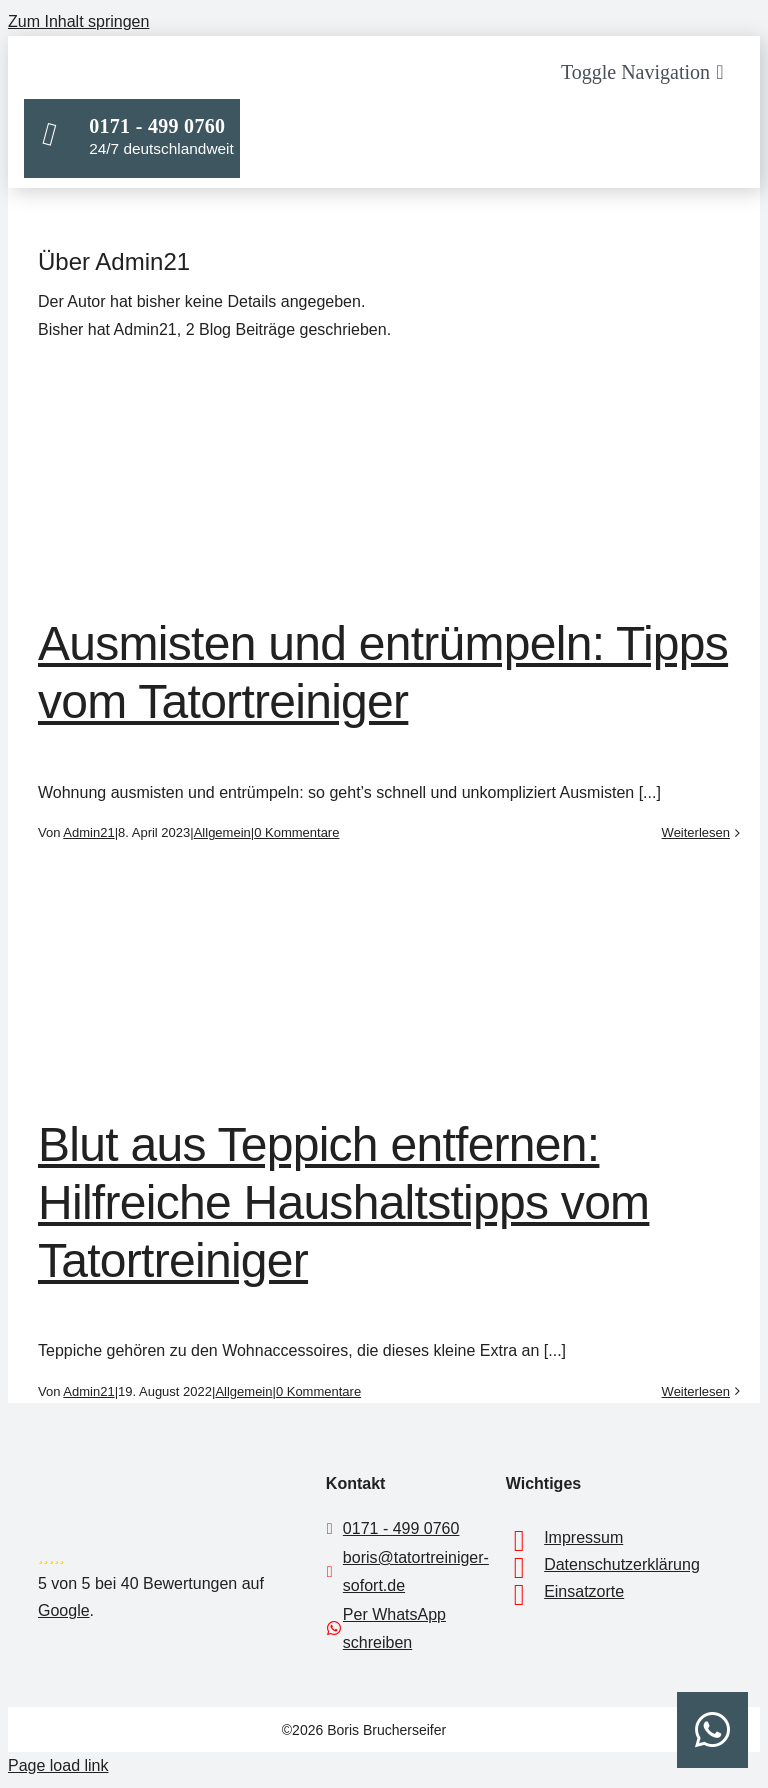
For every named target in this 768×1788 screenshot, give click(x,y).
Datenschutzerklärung (622, 1564)
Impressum (583, 1537)
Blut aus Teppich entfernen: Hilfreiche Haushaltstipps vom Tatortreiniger (343, 1202)
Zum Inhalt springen (78, 21)
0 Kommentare (296, 832)
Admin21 (88, 832)
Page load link (58, 1765)
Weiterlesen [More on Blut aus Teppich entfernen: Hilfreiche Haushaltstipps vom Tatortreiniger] (696, 1391)
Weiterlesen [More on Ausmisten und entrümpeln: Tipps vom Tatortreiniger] (696, 832)
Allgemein (222, 832)
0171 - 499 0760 (401, 1528)
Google (64, 1610)
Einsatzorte (584, 1591)
